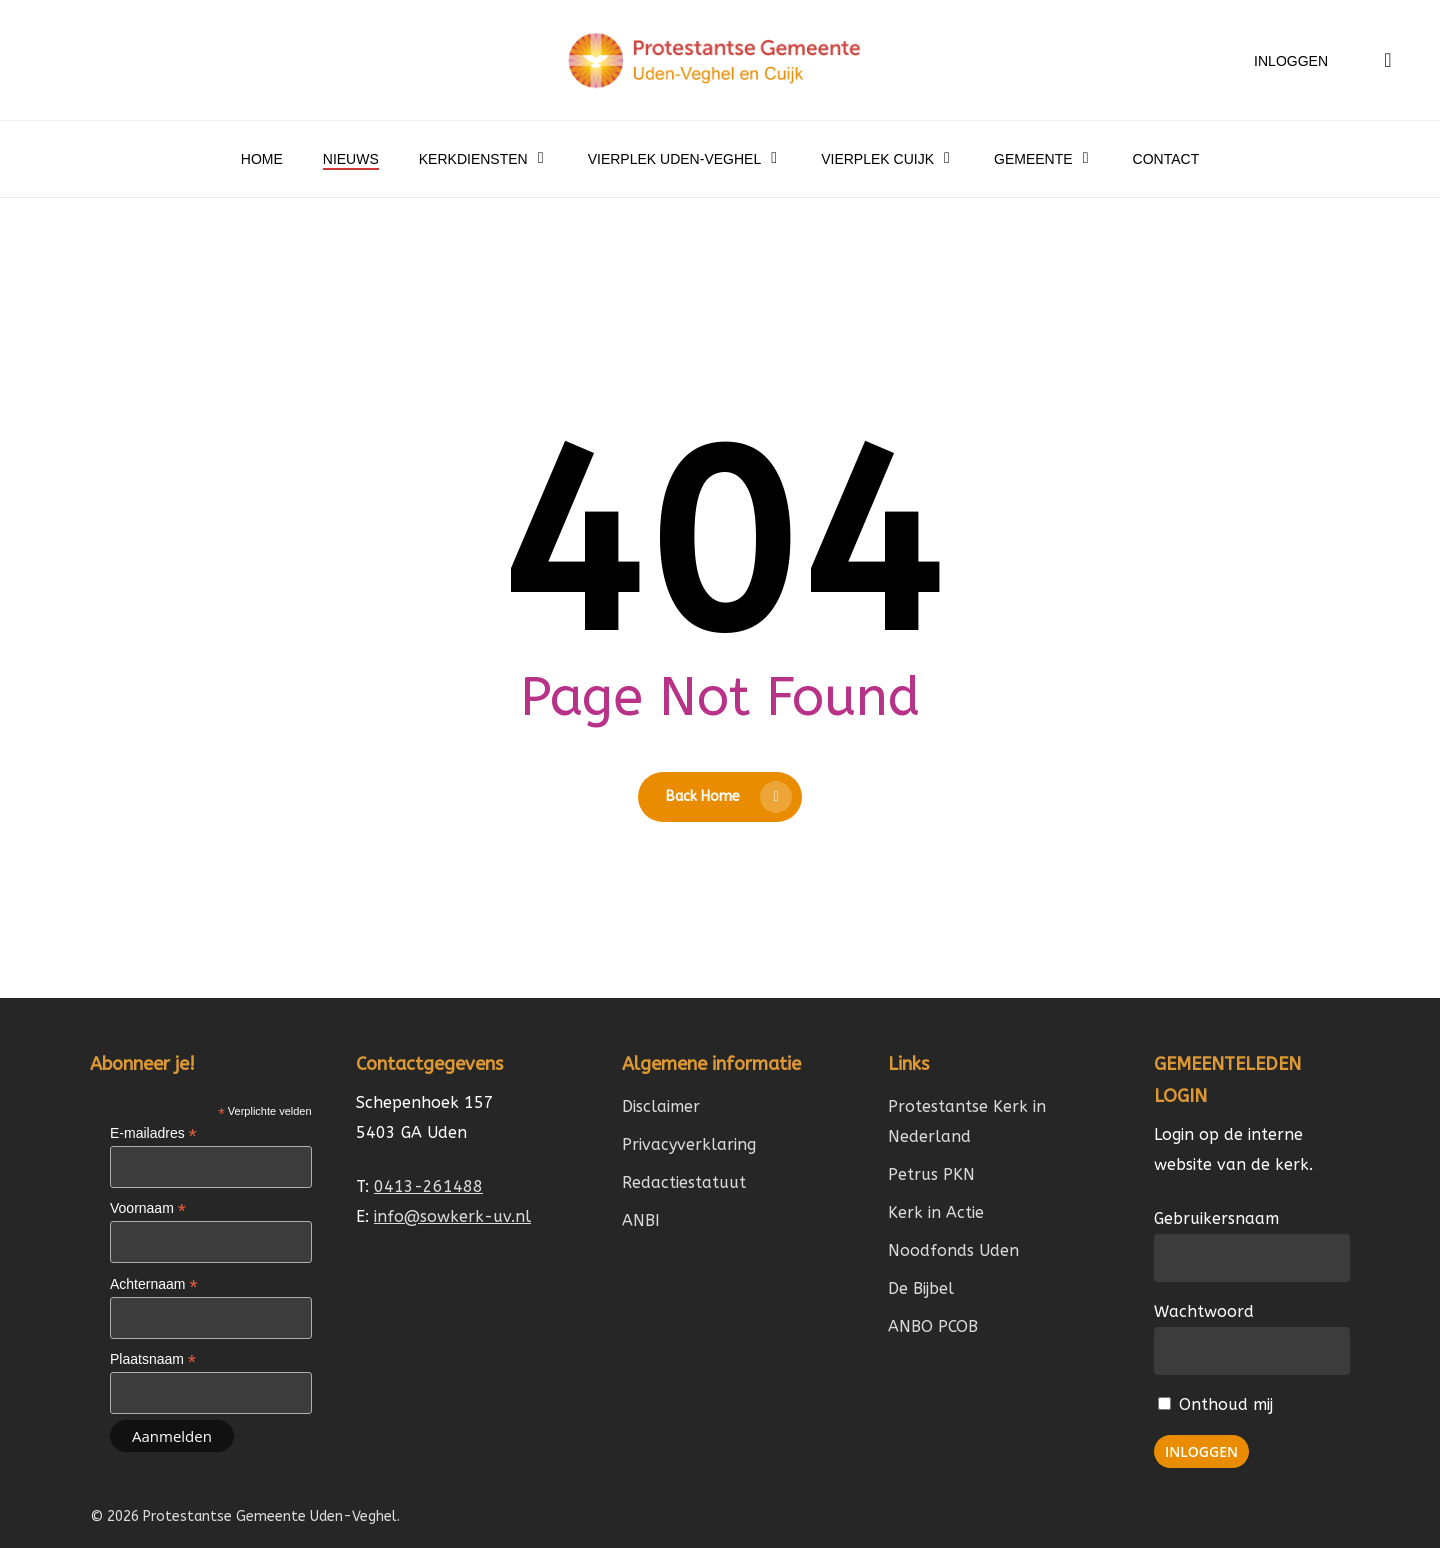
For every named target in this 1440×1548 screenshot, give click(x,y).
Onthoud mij (1215, 1404)
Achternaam (154, 1284)
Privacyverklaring (689, 1144)
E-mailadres (153, 1133)
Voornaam (148, 1208)
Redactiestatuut (684, 1182)
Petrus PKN (931, 1174)
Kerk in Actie (936, 1212)
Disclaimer (661, 1106)
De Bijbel (921, 1288)
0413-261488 (428, 1186)
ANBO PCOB (933, 1326)
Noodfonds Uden (953, 1250)
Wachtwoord (1204, 1311)
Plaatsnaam (153, 1359)
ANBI (641, 1220)
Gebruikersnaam (1216, 1218)
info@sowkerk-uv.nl (452, 1216)
